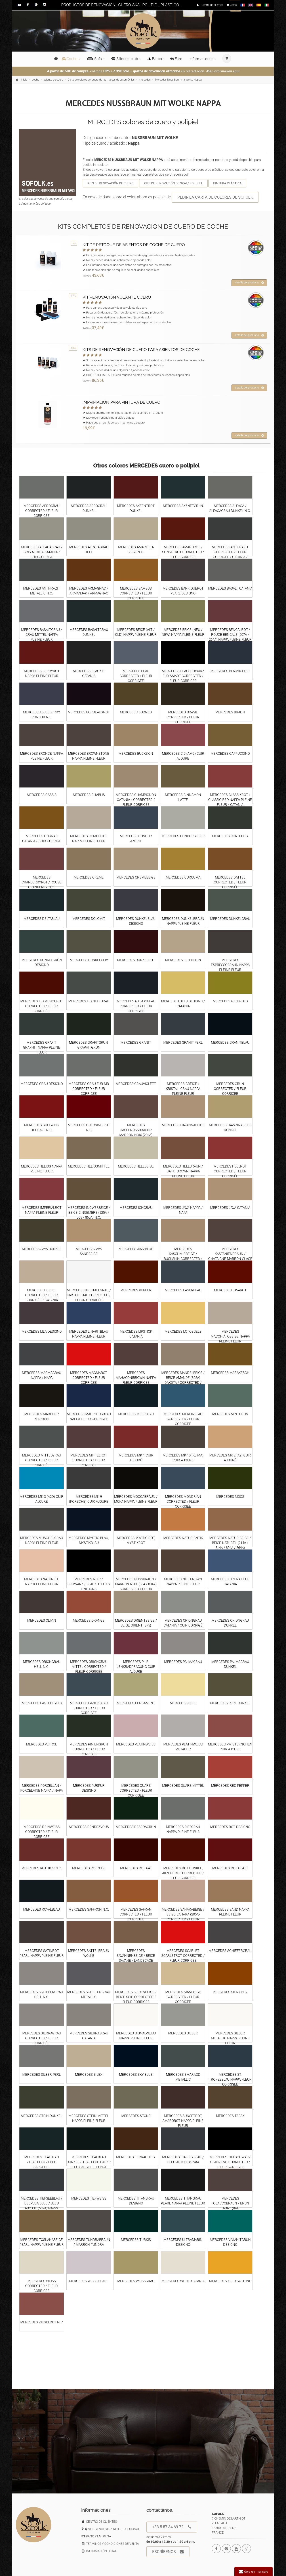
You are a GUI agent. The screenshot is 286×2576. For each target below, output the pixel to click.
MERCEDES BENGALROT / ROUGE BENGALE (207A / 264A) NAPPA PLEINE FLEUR (230, 635)
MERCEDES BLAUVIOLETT (230, 671)
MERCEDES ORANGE (89, 1620)
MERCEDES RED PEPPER (230, 1786)
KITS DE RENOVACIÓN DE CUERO (110, 183)
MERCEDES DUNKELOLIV (89, 960)
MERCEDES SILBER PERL (41, 2075)
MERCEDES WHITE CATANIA (183, 2281)
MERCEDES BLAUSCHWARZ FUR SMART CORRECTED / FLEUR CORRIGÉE (183, 676)
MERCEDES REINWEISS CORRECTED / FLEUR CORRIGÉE (42, 1832)
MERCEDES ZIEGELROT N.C (41, 2322)
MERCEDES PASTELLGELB (42, 1703)
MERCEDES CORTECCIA (230, 836)
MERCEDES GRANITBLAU (230, 1043)
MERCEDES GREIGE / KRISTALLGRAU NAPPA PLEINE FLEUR (183, 1089)
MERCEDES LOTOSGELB (183, 1332)
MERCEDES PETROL (41, 1744)
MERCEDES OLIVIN (41, 1620)
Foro (176, 59)
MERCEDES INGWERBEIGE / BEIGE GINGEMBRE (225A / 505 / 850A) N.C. (88, 1212)
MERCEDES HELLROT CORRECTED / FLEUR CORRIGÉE (230, 1171)
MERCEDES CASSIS (42, 795)
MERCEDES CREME (89, 877)
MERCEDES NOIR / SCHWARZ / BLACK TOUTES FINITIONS (88, 1584)
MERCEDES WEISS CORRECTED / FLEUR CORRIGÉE (41, 2286)
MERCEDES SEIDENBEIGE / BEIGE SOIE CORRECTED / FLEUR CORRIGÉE (136, 1997)
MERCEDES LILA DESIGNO (42, 1332)
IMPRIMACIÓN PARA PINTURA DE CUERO (121, 402)
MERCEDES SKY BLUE (136, 2075)
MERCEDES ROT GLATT (230, 1868)
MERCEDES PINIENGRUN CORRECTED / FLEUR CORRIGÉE (88, 1749)
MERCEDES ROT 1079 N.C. (41, 1868)
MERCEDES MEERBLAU (136, 1414)
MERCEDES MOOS (230, 1497)
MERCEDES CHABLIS (89, 795)
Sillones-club (124, 59)
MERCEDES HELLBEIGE (136, 1166)
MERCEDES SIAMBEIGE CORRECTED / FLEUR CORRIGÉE (183, 1997)
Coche (69, 59)
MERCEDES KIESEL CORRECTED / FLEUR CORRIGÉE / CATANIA (41, 1295)
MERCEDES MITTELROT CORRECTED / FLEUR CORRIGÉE (88, 1460)
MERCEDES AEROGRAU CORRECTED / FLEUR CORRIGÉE (41, 511)
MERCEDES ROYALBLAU (41, 1909)
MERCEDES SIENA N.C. (230, 1992)
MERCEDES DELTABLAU (42, 919)
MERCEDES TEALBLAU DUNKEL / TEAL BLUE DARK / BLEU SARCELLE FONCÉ (89, 2162)
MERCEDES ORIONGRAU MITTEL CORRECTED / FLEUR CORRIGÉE (88, 1667)
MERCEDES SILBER (183, 2033)
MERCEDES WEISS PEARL (88, 2281)
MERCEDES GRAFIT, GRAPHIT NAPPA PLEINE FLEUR (41, 1047)
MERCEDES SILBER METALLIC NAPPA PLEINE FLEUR (230, 2038)
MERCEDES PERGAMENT (136, 1703)
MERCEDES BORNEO (136, 712)
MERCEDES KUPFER (135, 1290)
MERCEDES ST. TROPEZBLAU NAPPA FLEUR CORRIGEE (230, 2079)
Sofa (94, 59)
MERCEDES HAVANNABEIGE (183, 1125)
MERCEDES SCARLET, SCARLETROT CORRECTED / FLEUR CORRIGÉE (183, 1956)
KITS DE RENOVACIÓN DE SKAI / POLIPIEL (173, 183)
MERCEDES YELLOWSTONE (230, 2281)
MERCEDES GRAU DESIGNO (42, 1084)
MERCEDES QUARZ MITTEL (183, 1786)
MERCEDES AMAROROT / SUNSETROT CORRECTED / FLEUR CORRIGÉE (183, 552)
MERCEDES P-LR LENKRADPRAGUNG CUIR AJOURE (136, 1667)
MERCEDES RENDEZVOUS (89, 1827)
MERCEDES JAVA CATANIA (230, 1208)
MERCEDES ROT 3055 (88, 1868)
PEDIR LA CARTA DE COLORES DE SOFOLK (215, 197)
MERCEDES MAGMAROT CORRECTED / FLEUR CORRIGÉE (88, 1378)
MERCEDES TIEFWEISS (88, 2198)
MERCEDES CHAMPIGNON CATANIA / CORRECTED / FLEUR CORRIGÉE (136, 800)
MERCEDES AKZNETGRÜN (183, 506)
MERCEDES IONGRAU (136, 1208)
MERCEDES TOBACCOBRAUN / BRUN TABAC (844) (230, 2203)
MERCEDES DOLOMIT (88, 919)
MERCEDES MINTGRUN (230, 1414)
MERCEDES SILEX (88, 2075)
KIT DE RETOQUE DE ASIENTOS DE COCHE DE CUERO (134, 244)
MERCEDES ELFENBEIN (183, 960)
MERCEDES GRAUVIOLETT (136, 1084)
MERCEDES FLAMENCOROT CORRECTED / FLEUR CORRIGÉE (41, 1006)
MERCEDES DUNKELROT (136, 960)
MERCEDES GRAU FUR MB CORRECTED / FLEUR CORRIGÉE (89, 1089)
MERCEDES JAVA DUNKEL (41, 1249)
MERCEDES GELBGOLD (230, 1001)
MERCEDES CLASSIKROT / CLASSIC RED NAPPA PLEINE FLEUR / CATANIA (230, 800)
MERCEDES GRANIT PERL (183, 1043)
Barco (154, 59)
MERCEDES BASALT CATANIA (230, 588)
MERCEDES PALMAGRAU (183, 1662)
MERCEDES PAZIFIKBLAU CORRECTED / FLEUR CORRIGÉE (89, 1708)
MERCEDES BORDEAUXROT (89, 712)
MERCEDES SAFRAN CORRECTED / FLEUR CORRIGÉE (136, 1914)
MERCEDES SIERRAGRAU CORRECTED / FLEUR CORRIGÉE (41, 2038)
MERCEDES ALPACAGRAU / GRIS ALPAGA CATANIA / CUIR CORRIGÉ (41, 552)
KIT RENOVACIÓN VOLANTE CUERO (117, 297)
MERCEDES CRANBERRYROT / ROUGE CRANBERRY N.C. (42, 882)
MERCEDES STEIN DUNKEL (41, 2116)
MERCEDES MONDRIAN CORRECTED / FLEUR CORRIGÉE (183, 1501)
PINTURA (227, 183)
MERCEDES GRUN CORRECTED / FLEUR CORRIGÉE (230, 1089)
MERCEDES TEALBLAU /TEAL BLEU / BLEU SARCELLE (41, 2162)
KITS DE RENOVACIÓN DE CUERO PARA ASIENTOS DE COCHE (141, 349)
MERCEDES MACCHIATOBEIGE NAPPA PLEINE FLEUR (230, 1336)
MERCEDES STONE (136, 2116)
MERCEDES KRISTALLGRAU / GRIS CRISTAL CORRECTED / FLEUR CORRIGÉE (89, 1295)
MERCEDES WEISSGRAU (135, 2281)
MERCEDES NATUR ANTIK (183, 1538)
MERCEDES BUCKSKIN (136, 754)
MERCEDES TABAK (230, 2116)
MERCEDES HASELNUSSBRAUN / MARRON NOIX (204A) (135, 1130)
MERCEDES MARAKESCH (230, 1373)
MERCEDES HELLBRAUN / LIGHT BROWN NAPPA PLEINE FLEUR (183, 1171)
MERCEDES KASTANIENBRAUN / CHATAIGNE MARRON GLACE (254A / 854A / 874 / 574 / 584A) (230, 1259)
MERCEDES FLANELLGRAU (88, 1001)
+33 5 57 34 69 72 (171, 2527)
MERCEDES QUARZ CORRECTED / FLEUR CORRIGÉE (136, 1790)
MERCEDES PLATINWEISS (136, 1744)
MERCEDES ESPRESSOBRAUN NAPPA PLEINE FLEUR (230, 965)
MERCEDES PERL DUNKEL (230, 1703)
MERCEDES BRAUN (230, 712)
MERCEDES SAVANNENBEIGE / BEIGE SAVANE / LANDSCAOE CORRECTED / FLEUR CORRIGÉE (136, 1960)
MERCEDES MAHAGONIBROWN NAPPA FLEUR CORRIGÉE (136, 1378)
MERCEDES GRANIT (136, 1043)
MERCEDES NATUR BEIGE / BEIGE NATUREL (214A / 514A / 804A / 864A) (230, 1543)
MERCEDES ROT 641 (135, 1868)
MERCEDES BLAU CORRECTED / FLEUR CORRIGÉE (136, 676)
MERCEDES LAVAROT (230, 1290)
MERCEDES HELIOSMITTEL (88, 1166)
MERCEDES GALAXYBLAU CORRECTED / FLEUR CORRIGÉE (136, 1006)
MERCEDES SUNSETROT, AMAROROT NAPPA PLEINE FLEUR (183, 2121)
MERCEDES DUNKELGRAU (230, 919)
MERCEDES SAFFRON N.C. (89, 1909)
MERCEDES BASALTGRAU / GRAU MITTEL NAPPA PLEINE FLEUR (41, 635)
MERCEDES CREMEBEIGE (136, 877)
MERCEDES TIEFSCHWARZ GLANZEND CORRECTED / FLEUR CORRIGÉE (230, 2162)
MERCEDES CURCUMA (183, 877)
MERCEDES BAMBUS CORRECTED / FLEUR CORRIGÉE (136, 593)
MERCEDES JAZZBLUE (136, 1249)
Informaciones (201, 59)
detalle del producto (249, 283)
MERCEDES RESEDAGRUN (136, 1827)
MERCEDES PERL (183, 1703)
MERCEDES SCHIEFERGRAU (230, 1951)
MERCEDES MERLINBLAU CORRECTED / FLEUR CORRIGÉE (183, 1419)
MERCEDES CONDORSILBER (183, 836)
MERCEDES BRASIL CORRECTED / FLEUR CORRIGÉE (183, 717)
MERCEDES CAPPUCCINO (230, 754)
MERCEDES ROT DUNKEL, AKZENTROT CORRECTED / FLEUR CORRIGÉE (183, 1873)
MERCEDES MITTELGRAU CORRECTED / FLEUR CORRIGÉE (41, 1460)
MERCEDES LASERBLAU (183, 1290)
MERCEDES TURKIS (136, 2240)
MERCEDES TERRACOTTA (136, 2157)
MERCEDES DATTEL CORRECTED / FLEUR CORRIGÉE (230, 882)
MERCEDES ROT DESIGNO (230, 1827)
